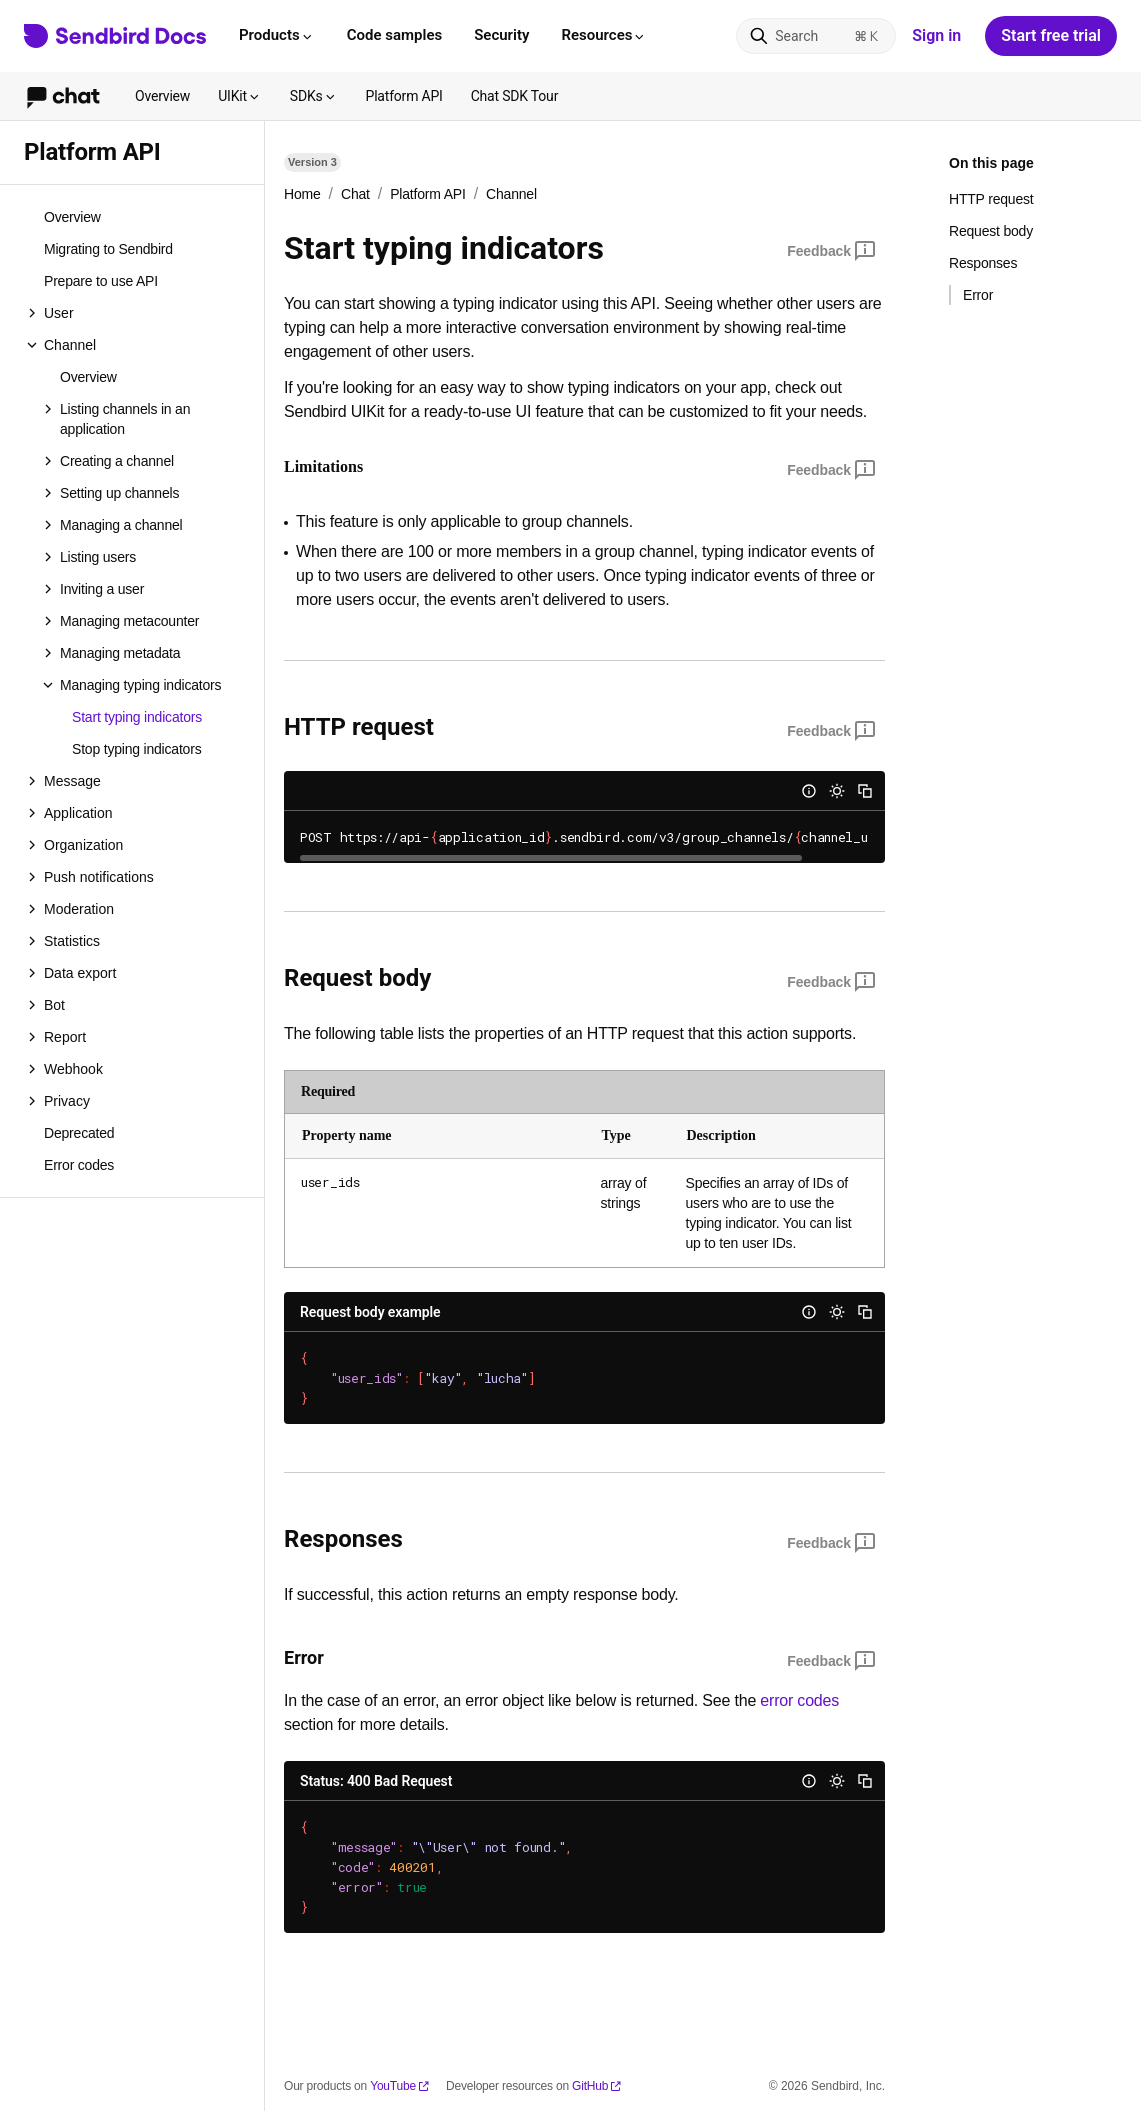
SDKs (314, 96)
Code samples (394, 35)
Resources (604, 35)
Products (277, 35)
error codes (799, 1700)
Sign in (936, 35)
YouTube (400, 2086)
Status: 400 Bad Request (376, 1781)
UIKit (240, 96)
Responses (983, 263)
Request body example (370, 1312)
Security (501, 35)
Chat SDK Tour (515, 96)
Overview (162, 96)
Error (978, 295)
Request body (991, 231)
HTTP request (991, 199)
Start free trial (1051, 35)
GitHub (597, 2086)
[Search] (816, 36)
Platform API (404, 96)
